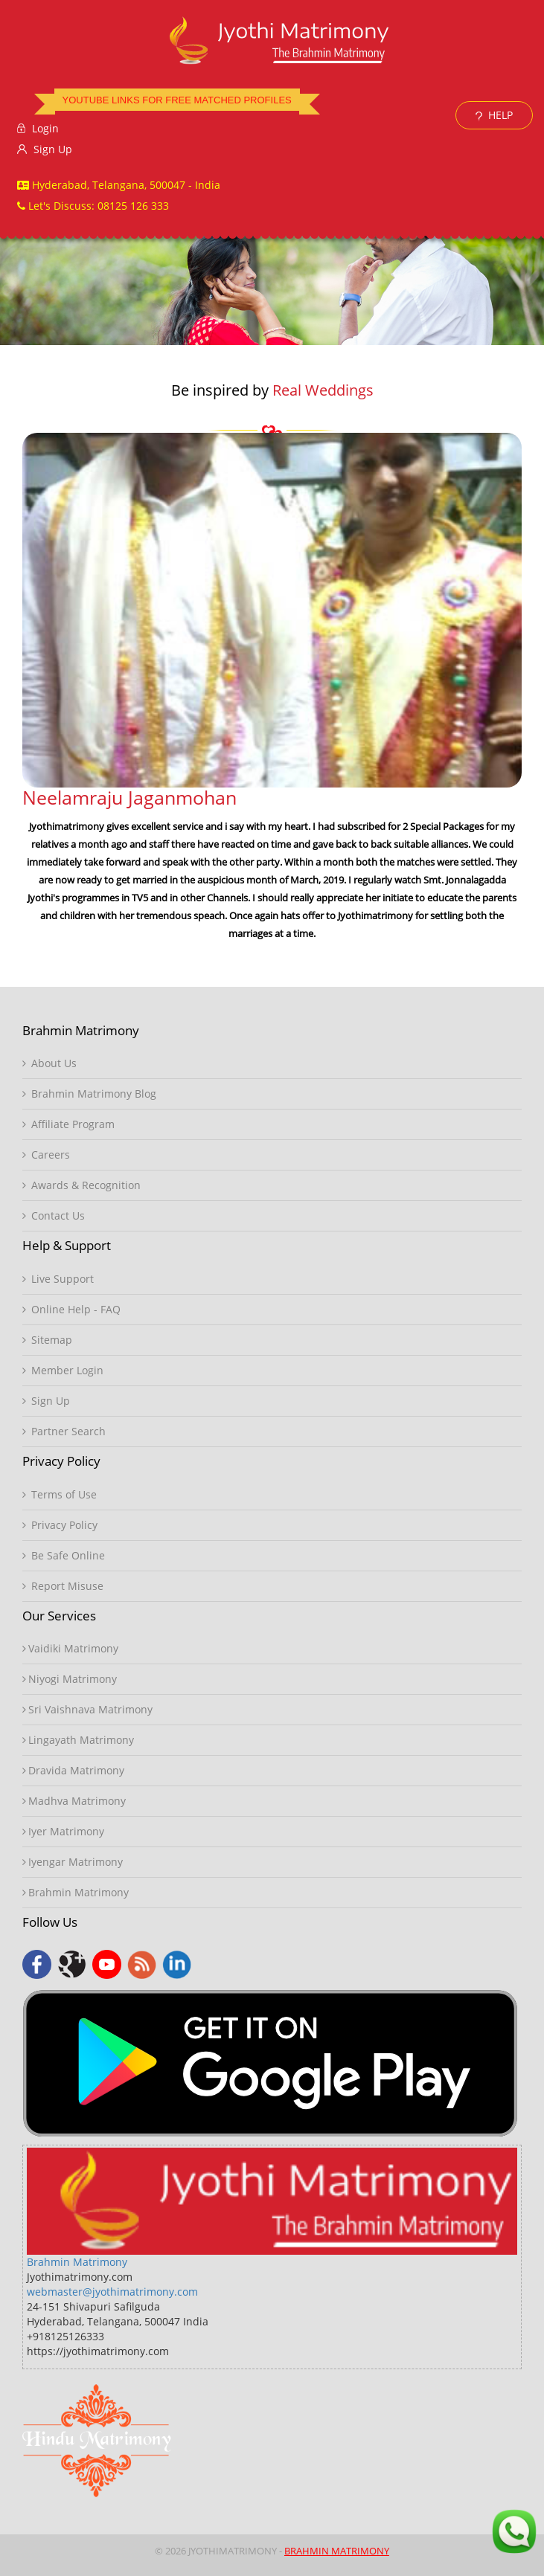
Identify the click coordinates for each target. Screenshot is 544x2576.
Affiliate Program (68, 1124)
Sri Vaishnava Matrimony (87, 1709)
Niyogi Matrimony (69, 1679)
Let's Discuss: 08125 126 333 (93, 206)
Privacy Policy (59, 1525)
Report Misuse (62, 1586)
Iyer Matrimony (63, 1831)
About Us (49, 1063)
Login (38, 128)
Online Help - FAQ (71, 1309)
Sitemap (47, 1340)
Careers (46, 1154)
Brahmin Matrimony (75, 1892)
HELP (494, 115)
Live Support (58, 1279)
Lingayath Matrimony (78, 1740)
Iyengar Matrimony (72, 1862)
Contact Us (53, 1215)
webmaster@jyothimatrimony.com (112, 2291)
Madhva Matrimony (74, 1801)
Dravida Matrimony (73, 1770)
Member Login (62, 1370)
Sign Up (44, 149)
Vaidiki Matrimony (70, 1648)
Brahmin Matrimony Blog (89, 1093)
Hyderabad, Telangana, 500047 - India (118, 185)
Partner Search (64, 1431)
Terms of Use (59, 1494)
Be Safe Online (63, 1555)
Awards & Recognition (81, 1185)
